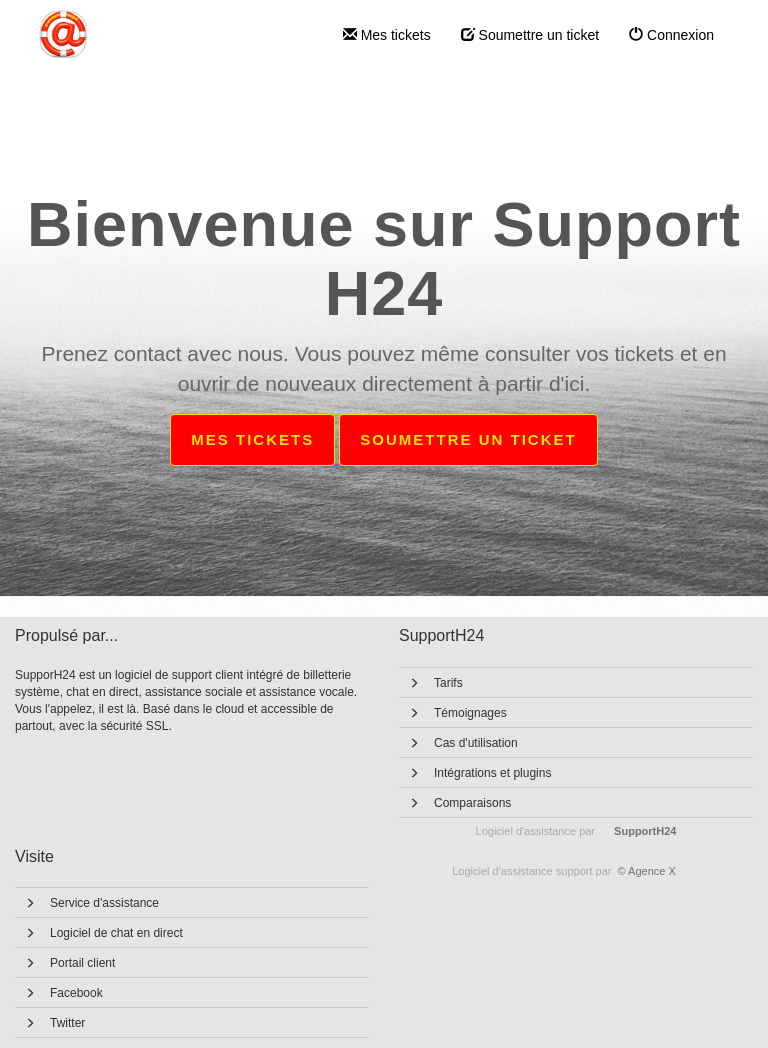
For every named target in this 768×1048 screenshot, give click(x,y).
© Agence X (564, 871)
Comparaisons (472, 803)
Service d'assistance (104, 903)
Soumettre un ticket (530, 35)
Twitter (67, 1023)
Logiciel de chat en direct (116, 933)
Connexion (671, 35)
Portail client (82, 963)
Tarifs (448, 683)
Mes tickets (387, 35)
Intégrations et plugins (492, 773)
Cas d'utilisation (476, 743)
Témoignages (470, 713)
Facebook (76, 993)
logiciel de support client (180, 675)
